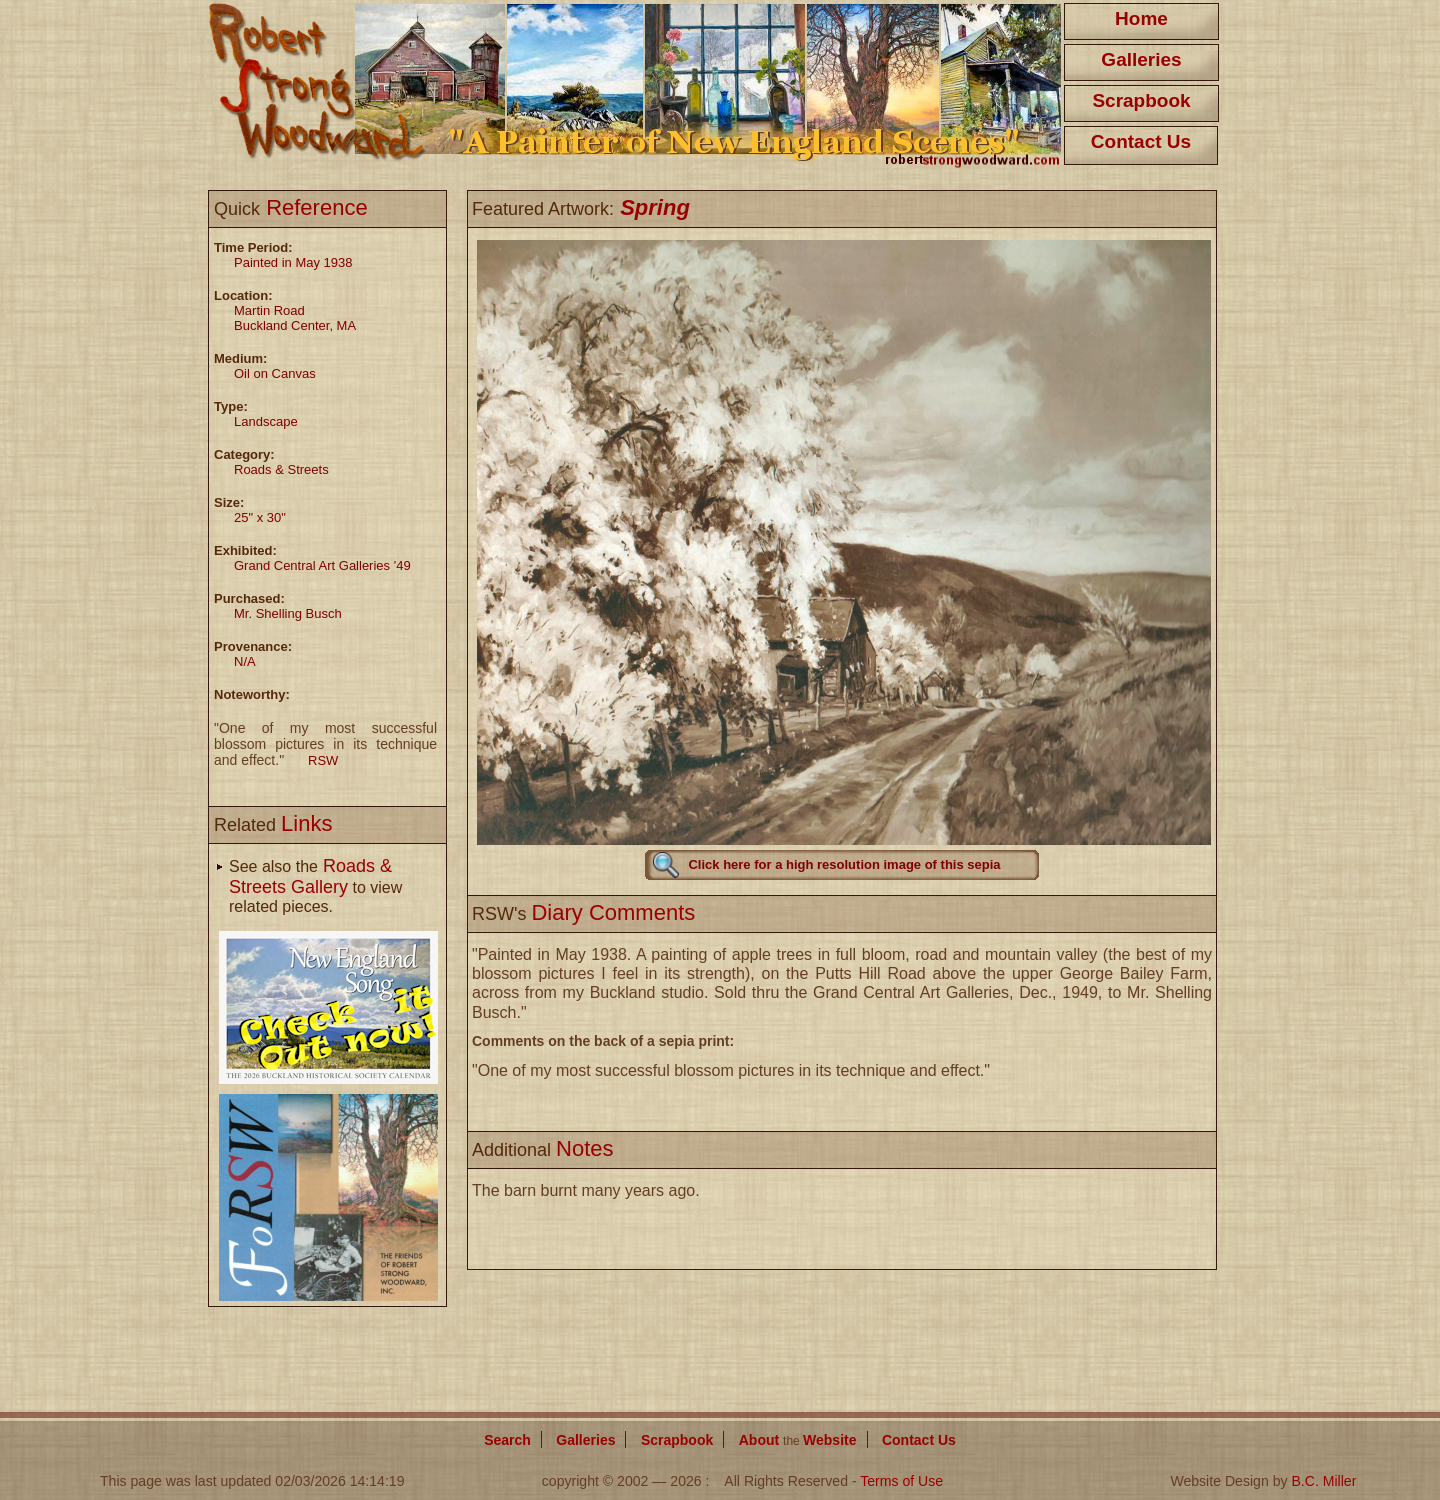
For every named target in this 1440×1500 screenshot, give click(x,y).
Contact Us (1141, 141)
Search (507, 1440)
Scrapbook (1141, 100)
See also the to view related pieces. (315, 886)
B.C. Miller (1323, 1481)
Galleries (1141, 59)
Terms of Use (901, 1481)
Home (1141, 18)
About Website (798, 1440)
